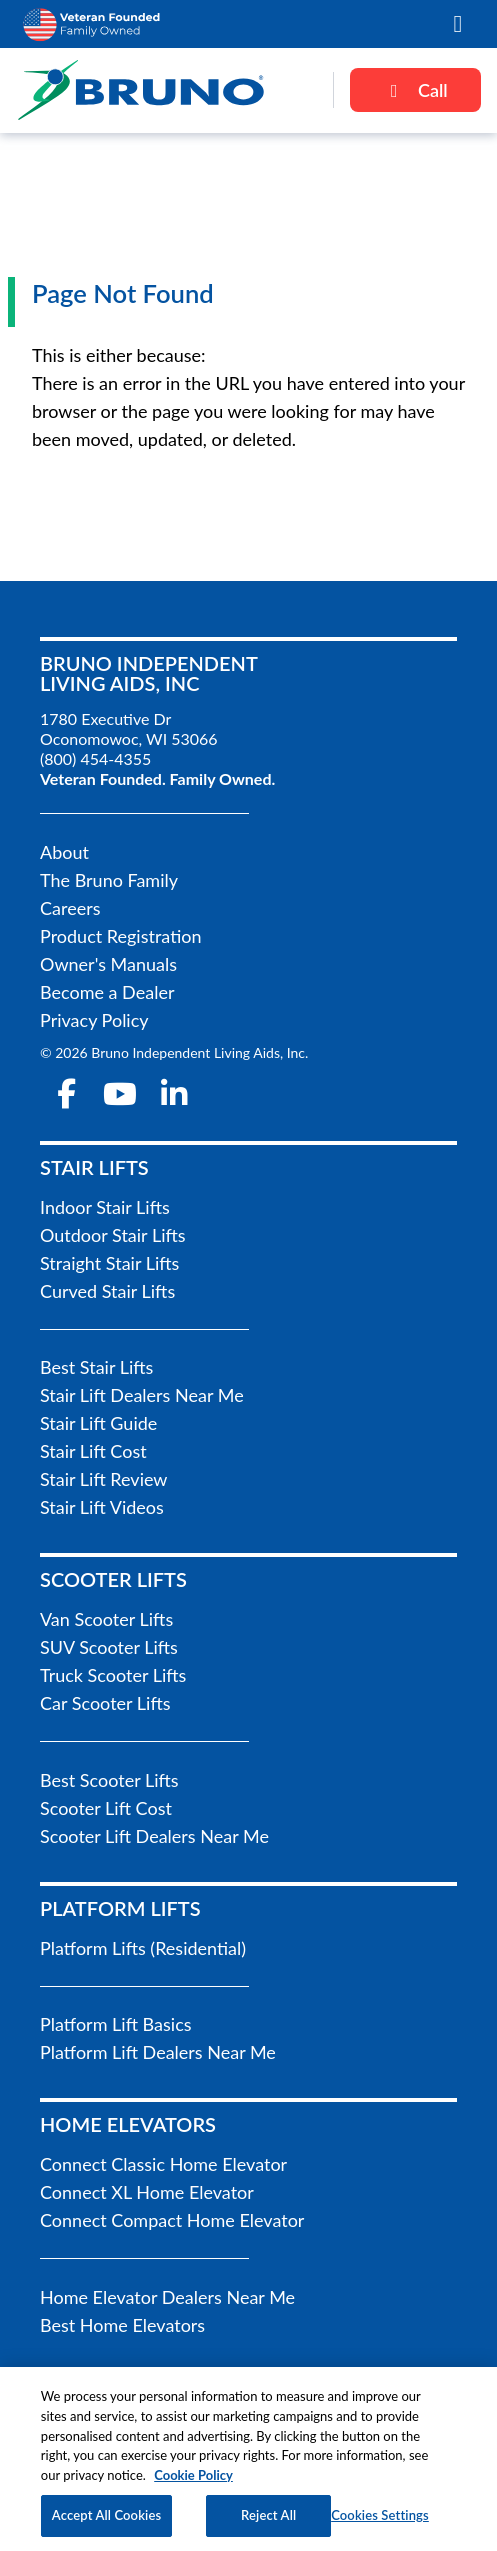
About (64, 852)
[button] (458, 24)
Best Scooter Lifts (109, 1780)
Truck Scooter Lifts (113, 1675)
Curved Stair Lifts (107, 1291)
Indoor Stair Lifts (105, 1207)
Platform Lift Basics (116, 2024)
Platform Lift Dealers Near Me (158, 2052)
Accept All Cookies (106, 2522)
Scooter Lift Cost (106, 1808)
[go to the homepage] (166, 90)
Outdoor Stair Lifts (113, 1235)
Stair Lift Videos (102, 1507)
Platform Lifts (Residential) (143, 1948)
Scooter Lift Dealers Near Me (154, 1836)
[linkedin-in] (174, 1094)
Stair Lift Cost (93, 1451)
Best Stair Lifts (96, 1367)
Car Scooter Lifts (105, 1703)
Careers (70, 908)
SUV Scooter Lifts (109, 1647)
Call (415, 90)
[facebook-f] (67, 1094)
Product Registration (121, 936)
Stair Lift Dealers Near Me (142, 1395)
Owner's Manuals (108, 964)
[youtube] (121, 1094)
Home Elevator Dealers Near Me (167, 2297)
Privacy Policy (94, 1020)
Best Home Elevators (122, 2325)
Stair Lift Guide (98, 1423)
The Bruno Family (109, 880)
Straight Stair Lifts (109, 1263)
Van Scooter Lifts (106, 1619)
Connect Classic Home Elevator (163, 2164)
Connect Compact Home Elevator (172, 2220)
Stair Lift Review (104, 1479)
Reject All (268, 2522)
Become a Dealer (107, 992)
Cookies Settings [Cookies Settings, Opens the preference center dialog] (380, 2522)
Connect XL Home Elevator (147, 2192)
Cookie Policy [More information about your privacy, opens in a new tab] (193, 2481)
